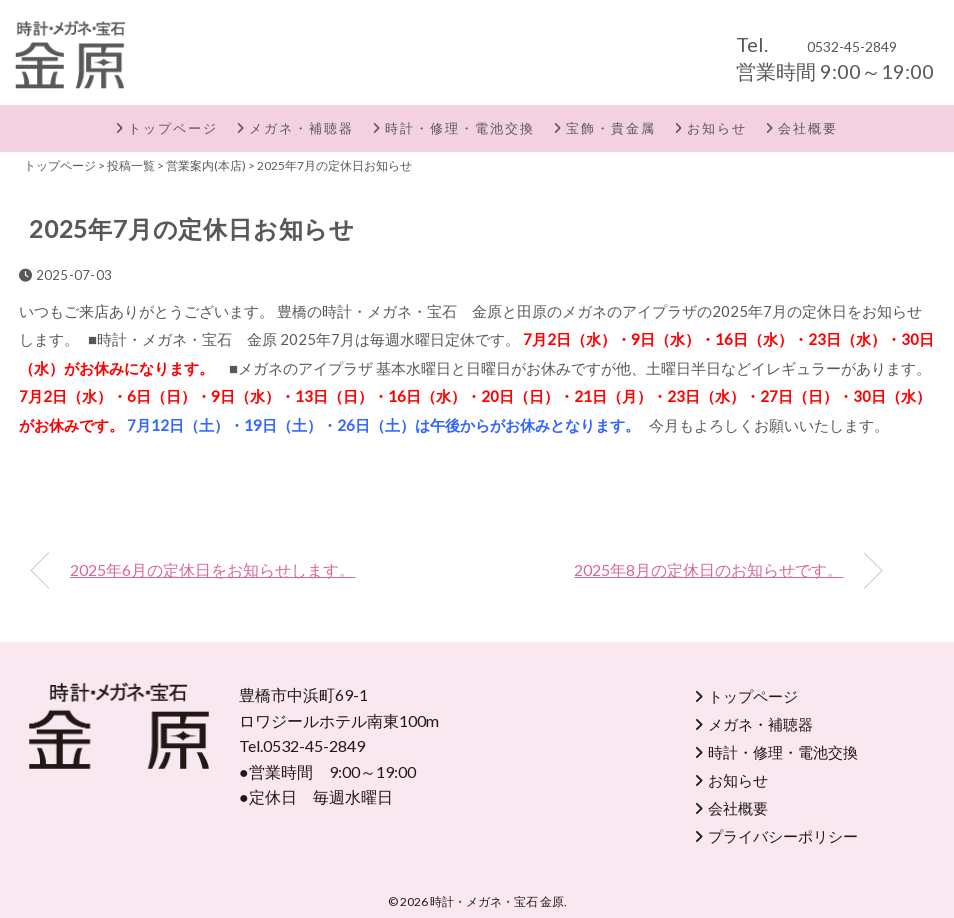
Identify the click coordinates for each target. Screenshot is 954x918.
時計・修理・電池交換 (460, 128)
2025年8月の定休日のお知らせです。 (708, 569)
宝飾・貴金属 (611, 128)
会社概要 (808, 128)
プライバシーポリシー (783, 836)
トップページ (173, 128)
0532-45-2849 (852, 46)
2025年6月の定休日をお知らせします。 (212, 569)
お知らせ (717, 128)
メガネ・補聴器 (301, 128)
